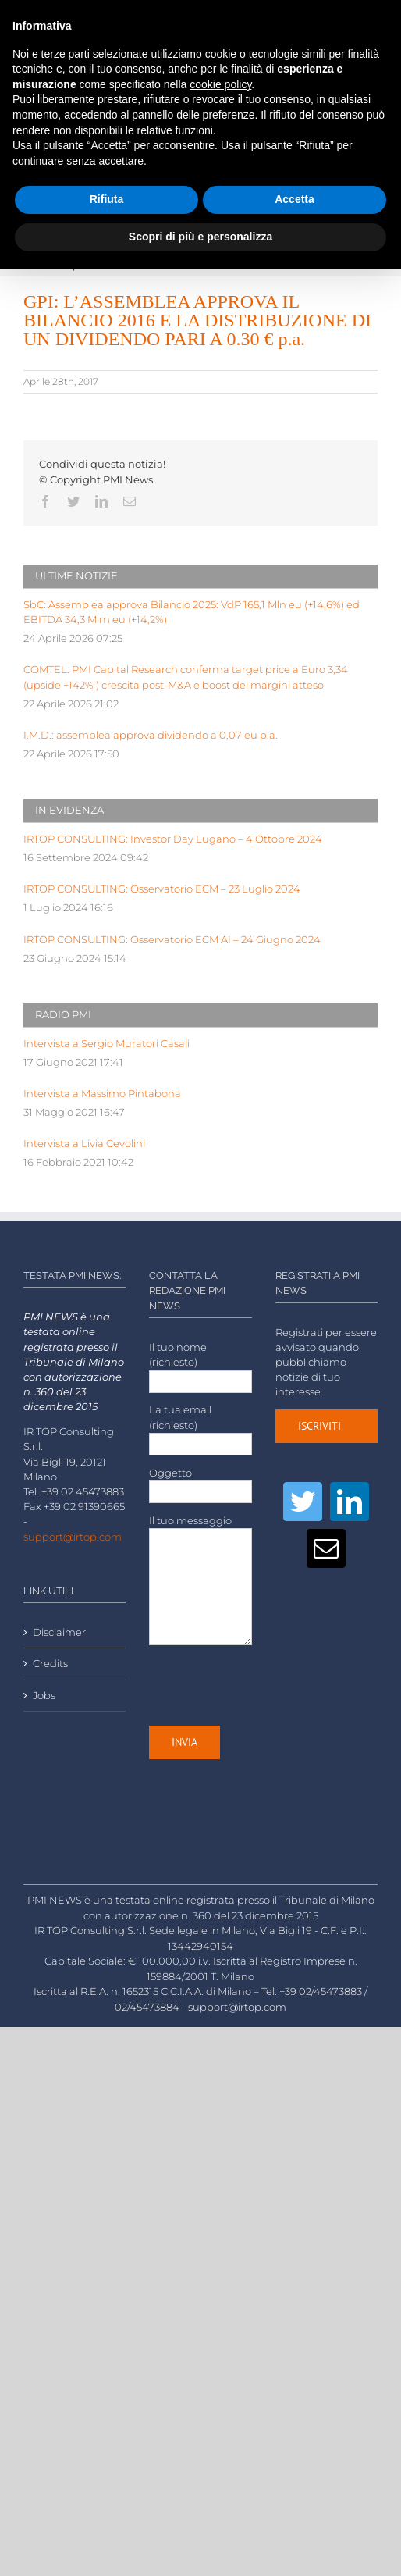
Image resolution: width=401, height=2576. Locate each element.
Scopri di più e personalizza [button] (200, 236)
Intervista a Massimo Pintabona (102, 1093)
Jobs (44, 1695)
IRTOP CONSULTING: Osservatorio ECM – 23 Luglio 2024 (161, 889)
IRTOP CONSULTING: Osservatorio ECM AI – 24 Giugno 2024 (172, 940)
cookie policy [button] (220, 84)
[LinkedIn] (349, 1501)
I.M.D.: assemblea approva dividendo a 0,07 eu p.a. (150, 735)
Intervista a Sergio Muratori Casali (106, 1043)
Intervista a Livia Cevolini (84, 1143)
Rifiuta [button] (107, 199)
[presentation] (267, 1685)
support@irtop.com (72, 1537)
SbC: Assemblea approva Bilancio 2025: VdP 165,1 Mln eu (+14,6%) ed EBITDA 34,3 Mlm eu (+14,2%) (191, 612)
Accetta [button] (294, 199)
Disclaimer (59, 1632)
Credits (50, 1663)
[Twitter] (302, 1501)
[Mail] (326, 1548)
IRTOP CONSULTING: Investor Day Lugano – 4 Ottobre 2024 (172, 839)
